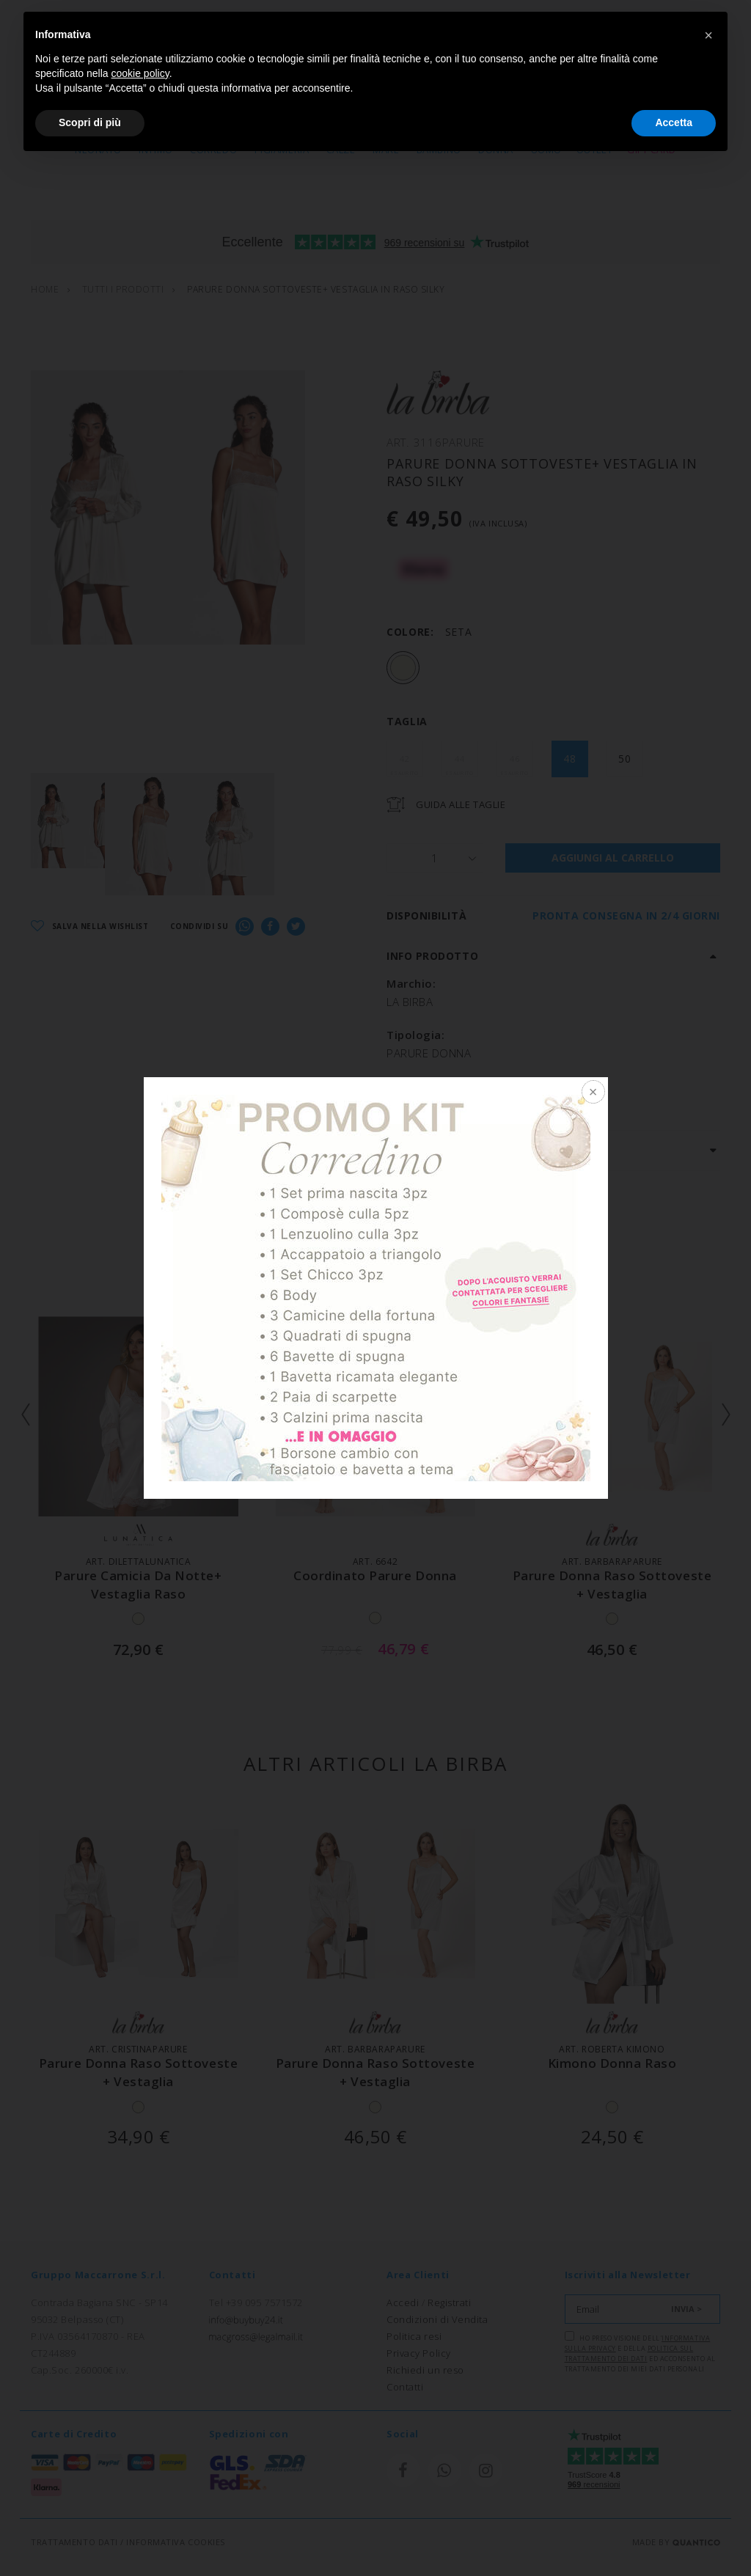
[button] (708, 35)
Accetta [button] (673, 122)
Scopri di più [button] (90, 122)
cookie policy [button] (140, 73)
